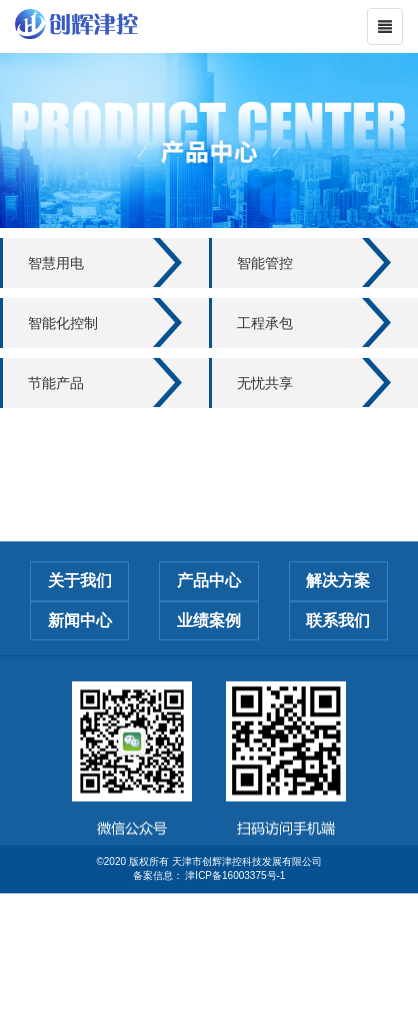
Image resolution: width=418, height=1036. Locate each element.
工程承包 (265, 323)
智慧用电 (56, 263)
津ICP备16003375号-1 (234, 899)
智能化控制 (63, 323)
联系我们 (338, 644)
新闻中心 (80, 644)
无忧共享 (265, 383)
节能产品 (56, 383)
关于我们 (80, 604)
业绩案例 (209, 644)
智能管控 (265, 263)
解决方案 (338, 604)
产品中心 (209, 604)
